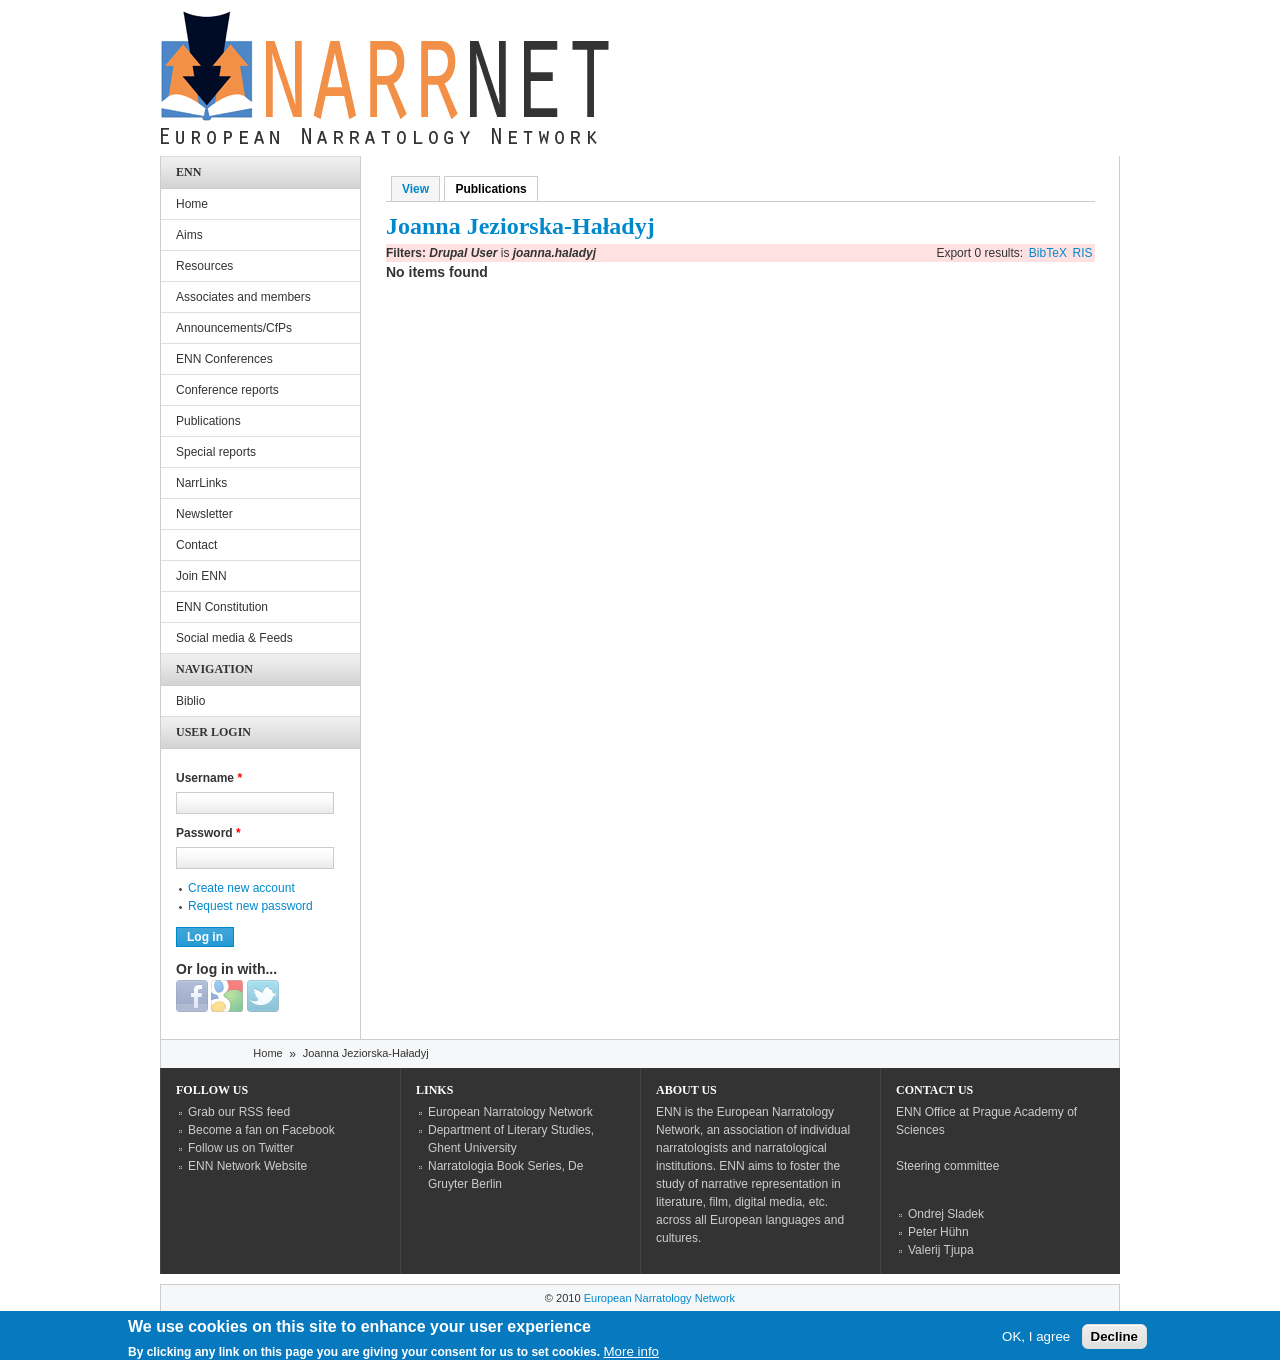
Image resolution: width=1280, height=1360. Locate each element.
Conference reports (227, 390)
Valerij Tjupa (941, 1250)
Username (209, 778)
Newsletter (204, 514)
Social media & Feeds (234, 638)
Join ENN (201, 576)
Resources (204, 266)
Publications (496, 189)
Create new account (241, 888)
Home (192, 204)
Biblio (190, 701)
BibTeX (1048, 253)
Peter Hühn (938, 1232)
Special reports (216, 452)
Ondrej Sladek (946, 1214)
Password (208, 833)
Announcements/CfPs (234, 328)
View (415, 189)
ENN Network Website (247, 1166)
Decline (1114, 1340)
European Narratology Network (510, 1112)
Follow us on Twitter (241, 1148)
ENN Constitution (222, 607)
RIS (1083, 253)
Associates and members (243, 297)
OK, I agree (1036, 1340)
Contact (196, 545)
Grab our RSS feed (239, 1112)
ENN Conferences (224, 359)
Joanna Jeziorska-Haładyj (366, 1053)
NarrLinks (201, 483)
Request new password (250, 906)
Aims (189, 235)
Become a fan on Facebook (261, 1130)
